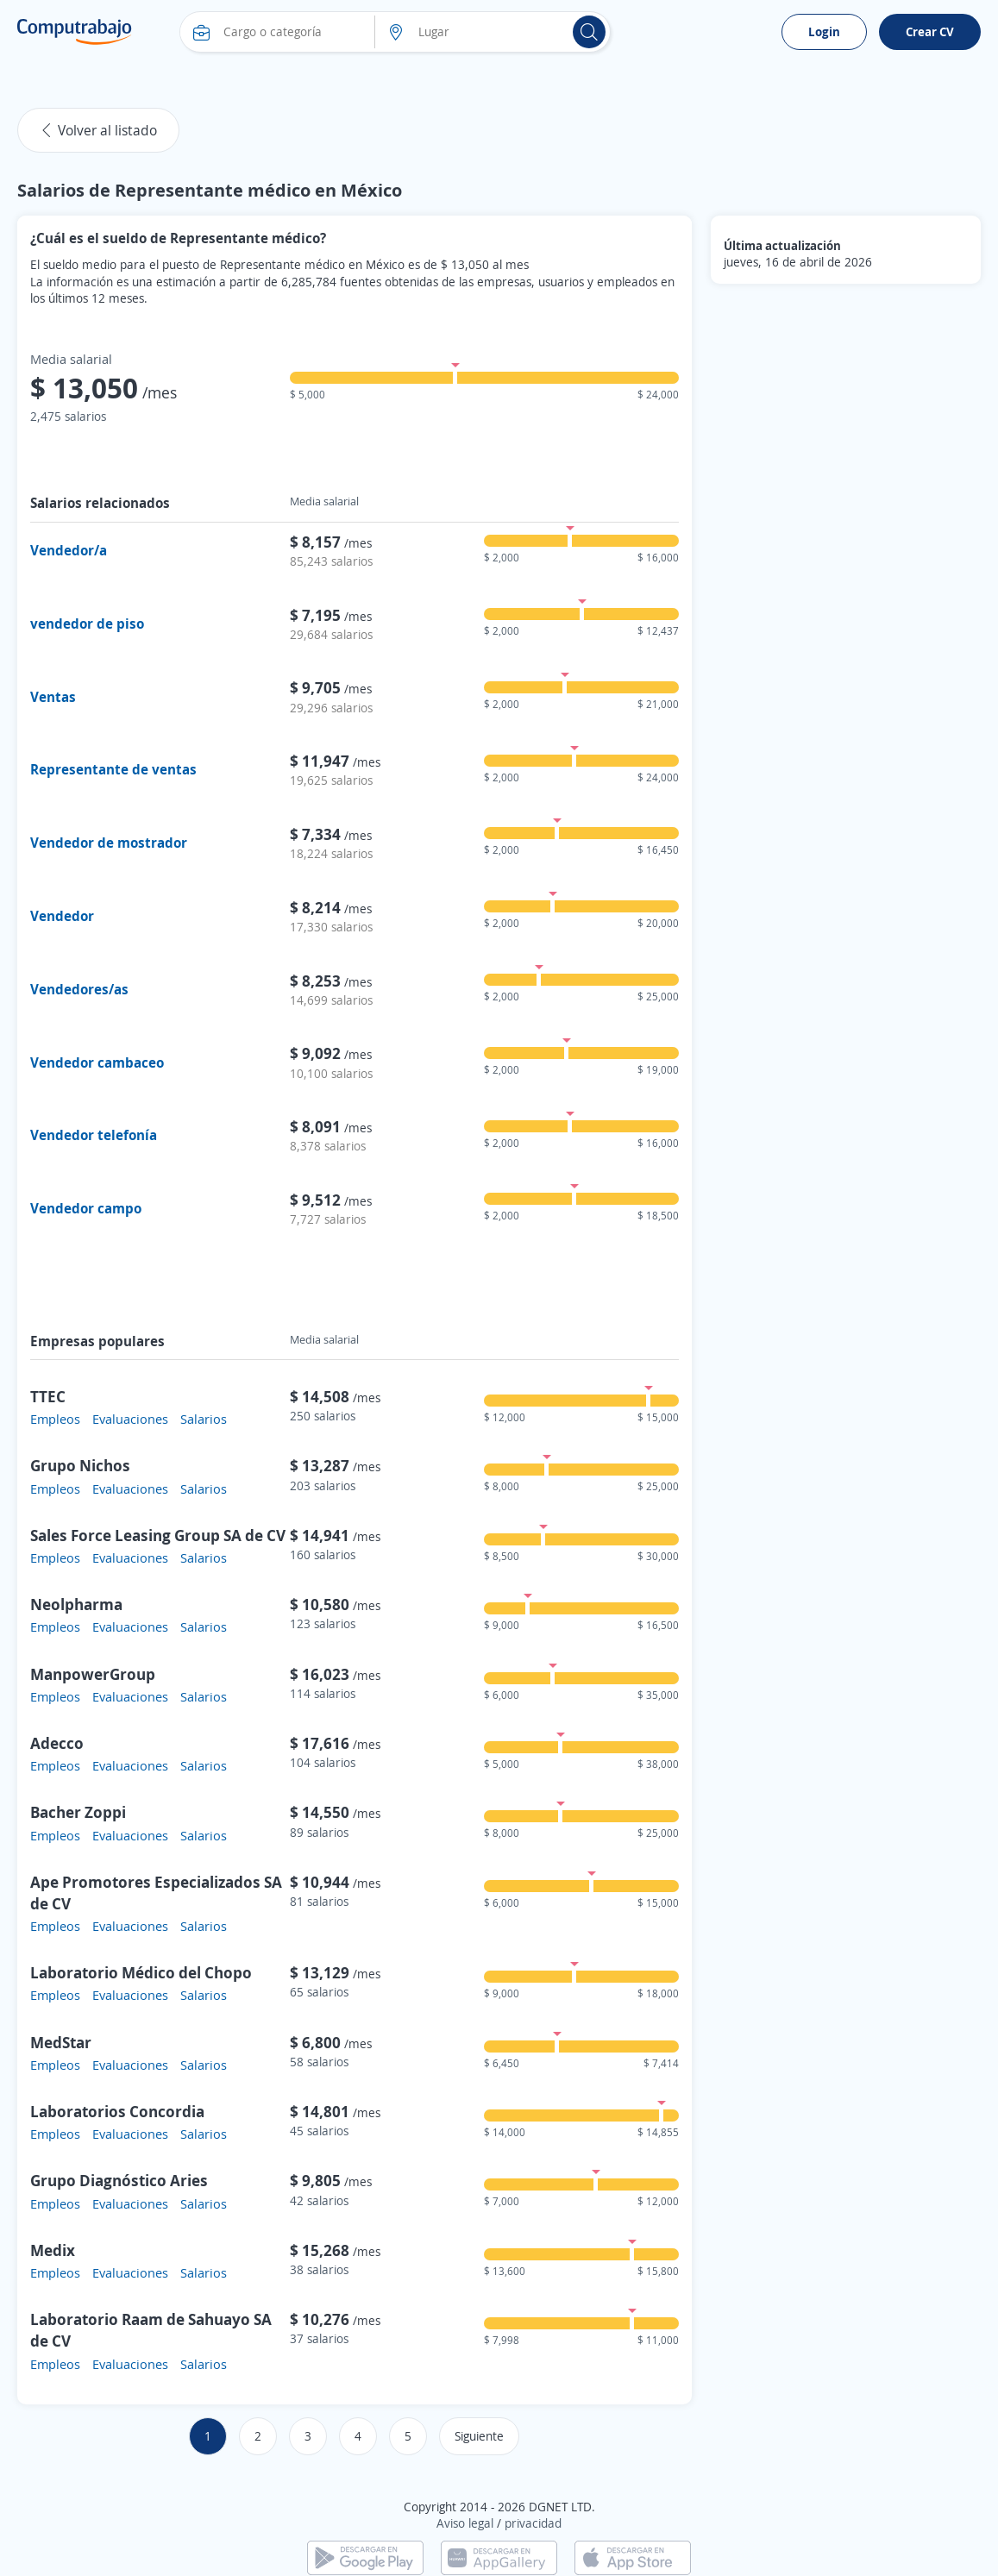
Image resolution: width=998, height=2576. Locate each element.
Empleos (55, 1418)
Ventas (53, 696)
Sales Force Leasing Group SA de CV (158, 1535)
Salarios (203, 1418)
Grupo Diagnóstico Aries (119, 2180)
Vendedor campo (85, 1208)
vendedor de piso (87, 623)
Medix (52, 2250)
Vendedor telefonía (93, 1134)
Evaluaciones (130, 1418)
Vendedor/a (68, 550)
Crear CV (930, 31)
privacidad (533, 2523)
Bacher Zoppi (78, 1812)
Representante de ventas (113, 769)
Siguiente (479, 2436)
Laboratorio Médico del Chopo (141, 1972)
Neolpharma (76, 1604)
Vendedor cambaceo (97, 1062)
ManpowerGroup (92, 1674)
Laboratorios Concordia (117, 2111)
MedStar (60, 2042)
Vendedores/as (79, 989)
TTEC (48, 1396)
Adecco (57, 1743)
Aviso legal (464, 2523)
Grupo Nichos (80, 1465)
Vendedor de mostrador (108, 842)
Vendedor (62, 915)
